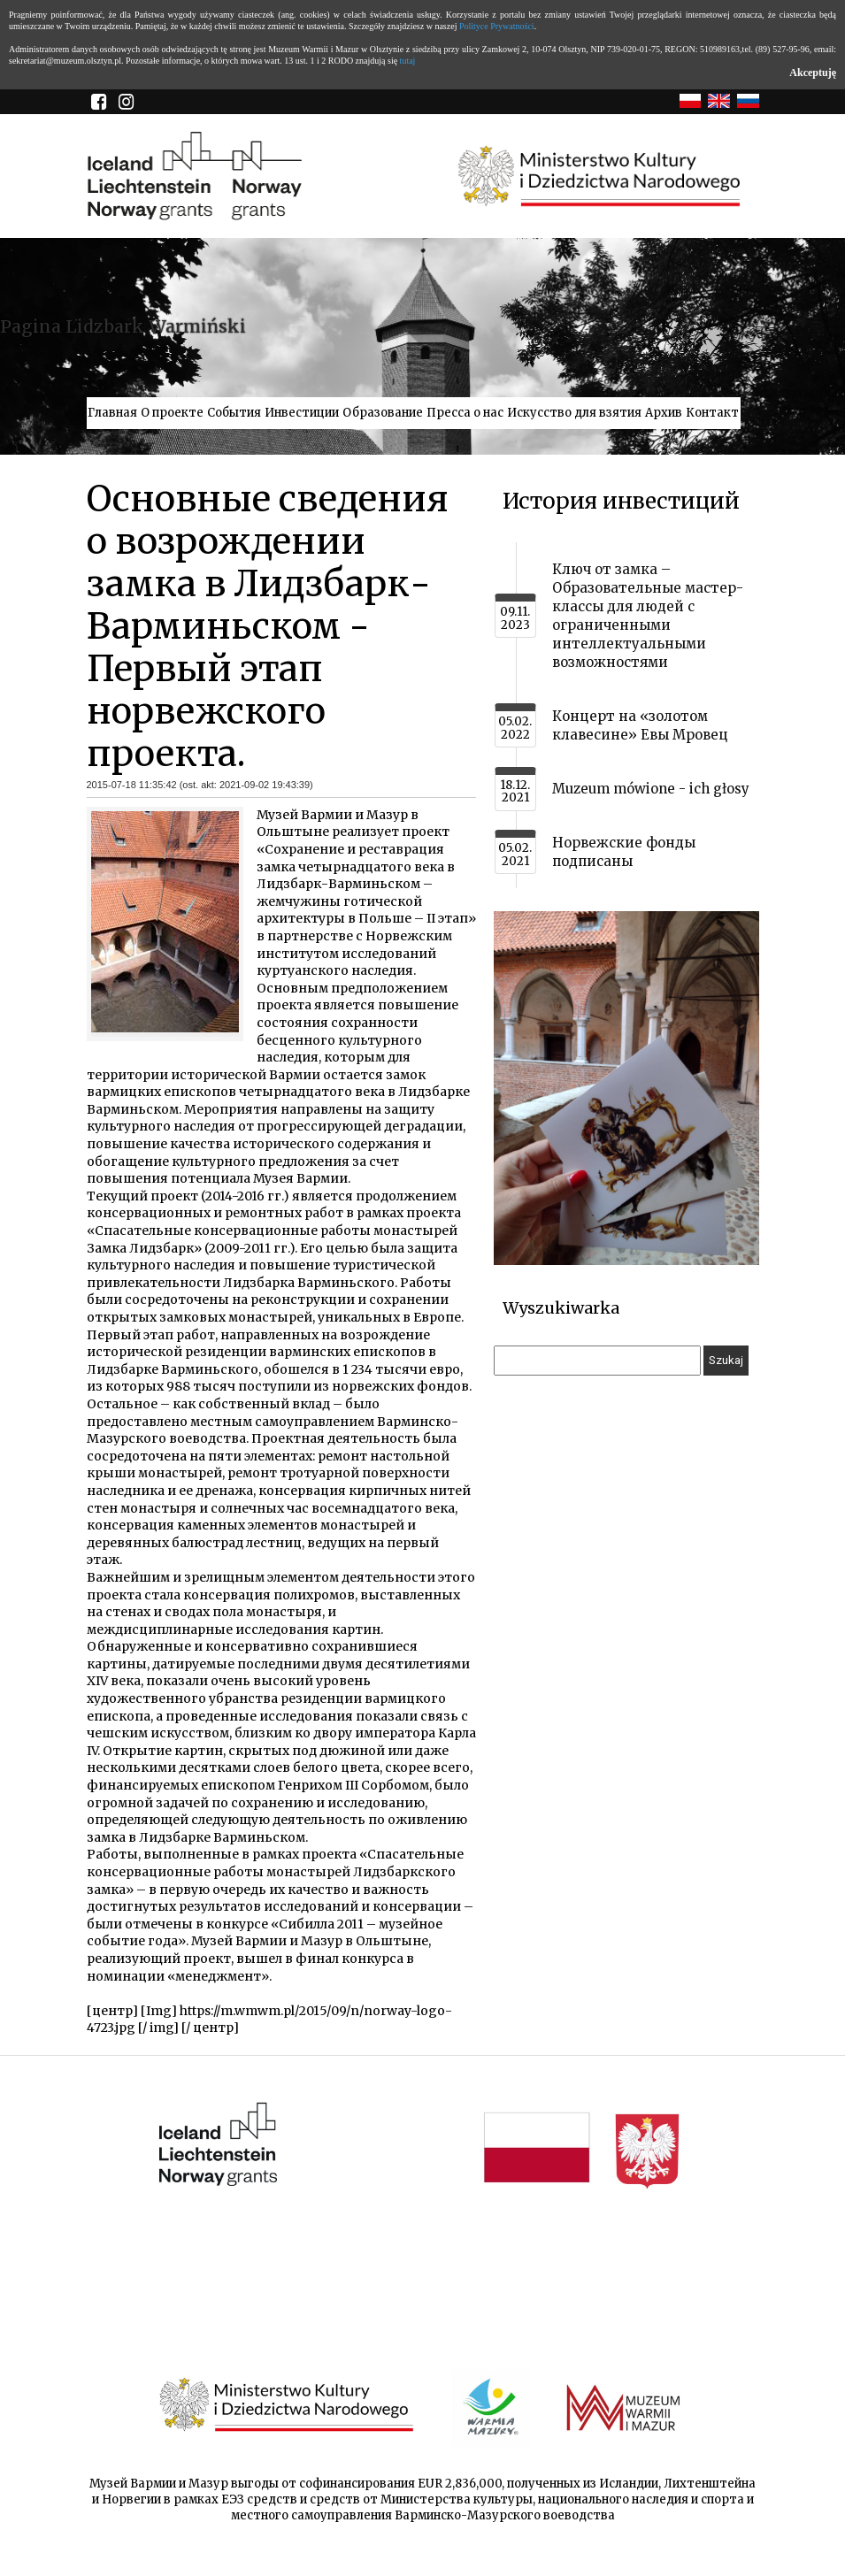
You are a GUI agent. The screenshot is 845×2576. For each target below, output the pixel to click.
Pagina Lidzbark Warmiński (123, 326)
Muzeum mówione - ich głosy (650, 788)
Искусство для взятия (574, 412)
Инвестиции (302, 412)
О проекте (172, 412)
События (234, 412)
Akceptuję (812, 72)
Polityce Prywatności (496, 26)
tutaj (408, 60)
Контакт (712, 412)
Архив (663, 412)
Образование (382, 412)
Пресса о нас (464, 412)
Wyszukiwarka (561, 1308)
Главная (112, 412)
